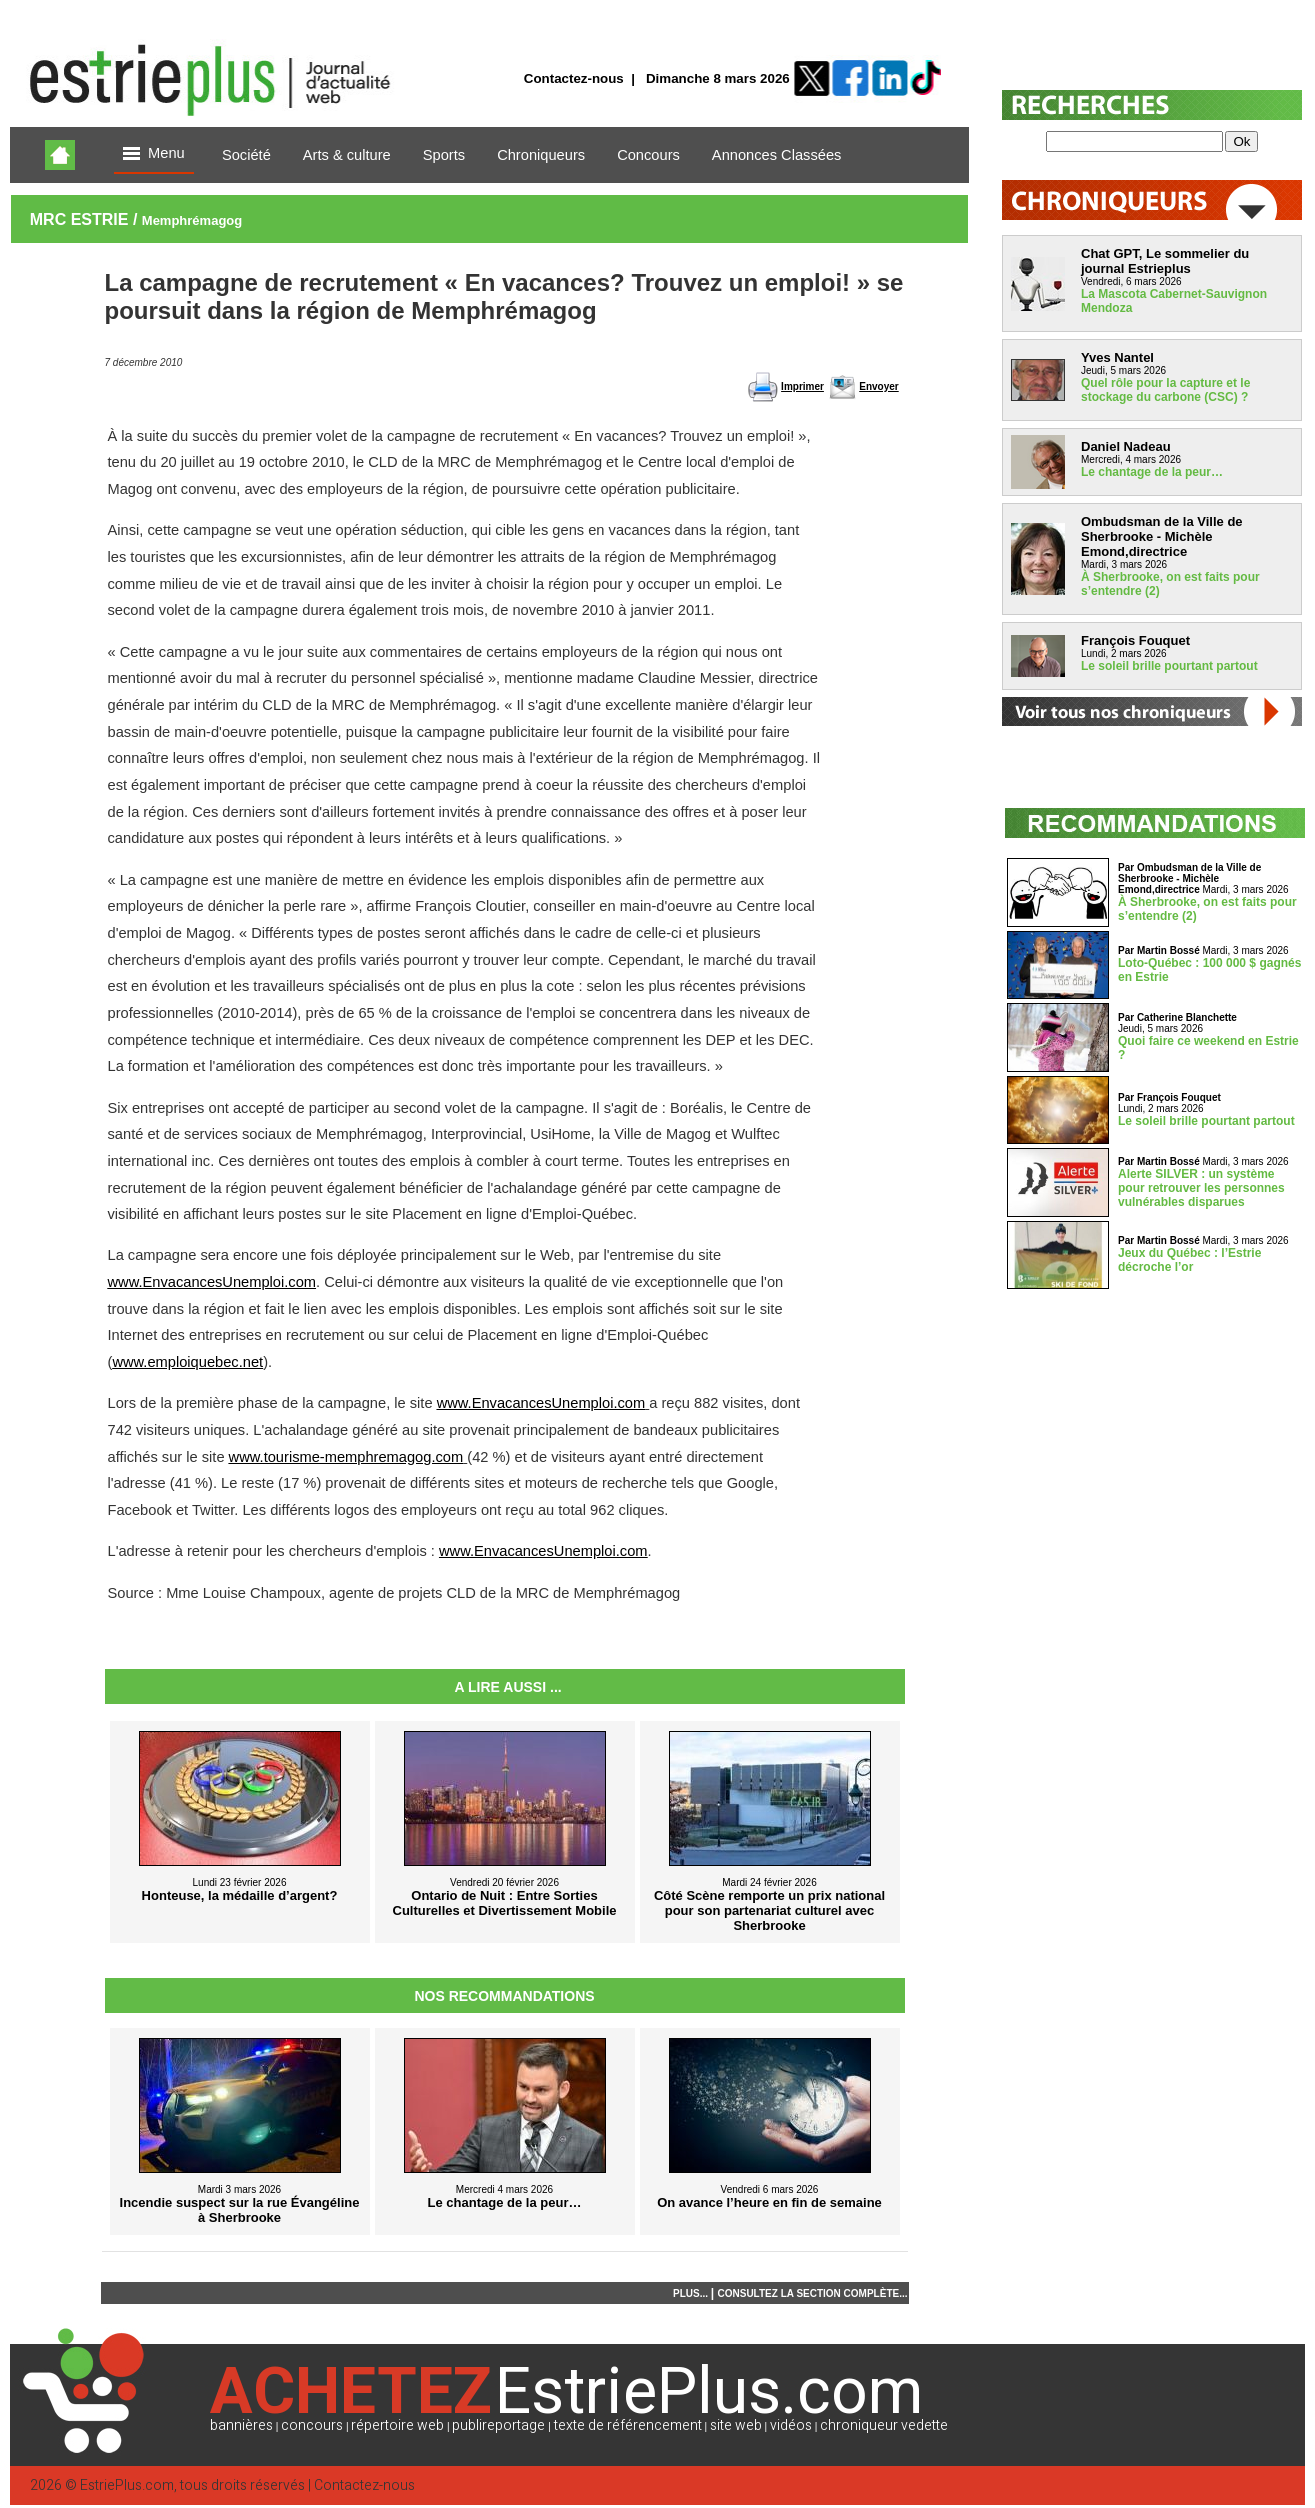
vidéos (791, 2425)
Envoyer (878, 386)
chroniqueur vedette (884, 2425)
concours (312, 2425)
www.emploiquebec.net (187, 1362)
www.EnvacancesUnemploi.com (212, 1282)
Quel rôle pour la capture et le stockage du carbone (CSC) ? (1165, 390)
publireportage (498, 2425)
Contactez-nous (574, 78)
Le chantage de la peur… (1152, 472)
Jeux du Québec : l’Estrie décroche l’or (1189, 1260)
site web (736, 2425)
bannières (241, 2425)
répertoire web (397, 2425)
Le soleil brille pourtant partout (1169, 666)
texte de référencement (628, 2425)
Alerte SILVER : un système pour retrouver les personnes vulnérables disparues (1201, 1188)
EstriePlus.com (127, 2485)
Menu (154, 154)
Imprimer (802, 386)
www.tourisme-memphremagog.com (346, 1457)
